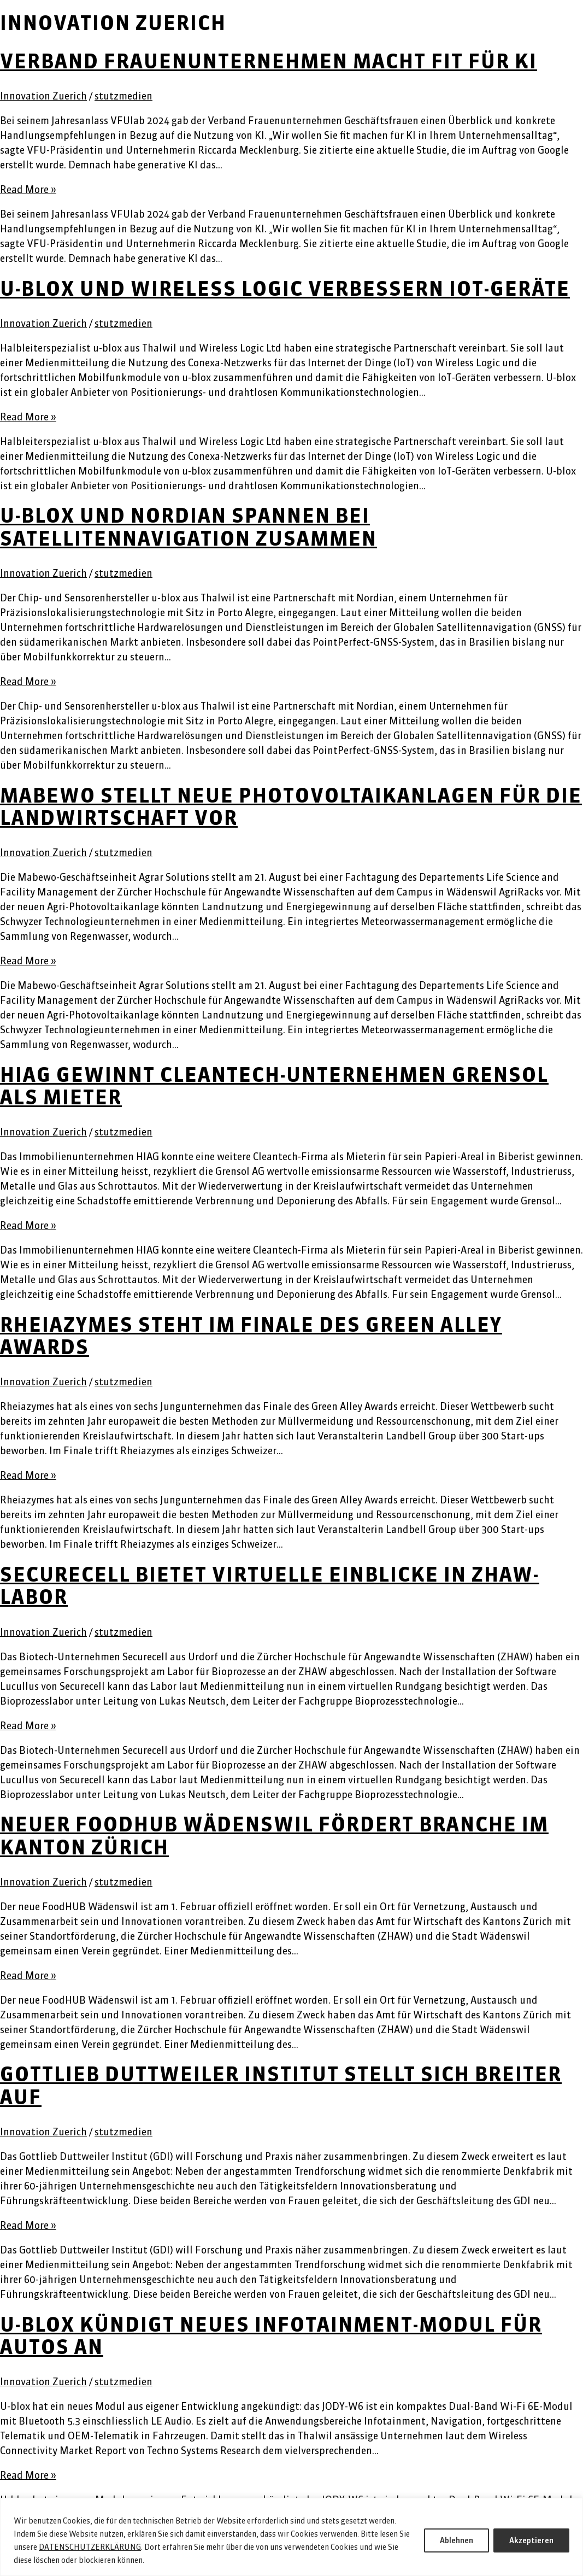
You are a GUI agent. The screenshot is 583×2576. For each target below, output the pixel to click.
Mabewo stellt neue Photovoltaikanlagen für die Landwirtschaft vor (291, 806)
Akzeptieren (531, 2540)
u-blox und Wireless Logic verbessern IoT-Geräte (285, 289)
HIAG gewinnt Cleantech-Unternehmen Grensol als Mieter (274, 1086)
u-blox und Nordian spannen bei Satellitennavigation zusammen (188, 527)
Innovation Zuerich (43, 96)
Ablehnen (456, 2540)
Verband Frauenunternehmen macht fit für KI (268, 61)
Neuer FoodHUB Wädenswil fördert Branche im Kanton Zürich (274, 1835)
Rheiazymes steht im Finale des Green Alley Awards (251, 1336)
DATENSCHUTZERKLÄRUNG (90, 2547)
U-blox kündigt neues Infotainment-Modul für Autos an (271, 2335)
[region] (291, 2537)
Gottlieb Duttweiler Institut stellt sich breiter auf (281, 2085)
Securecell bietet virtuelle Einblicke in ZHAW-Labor (269, 1585)
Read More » (28, 189)
